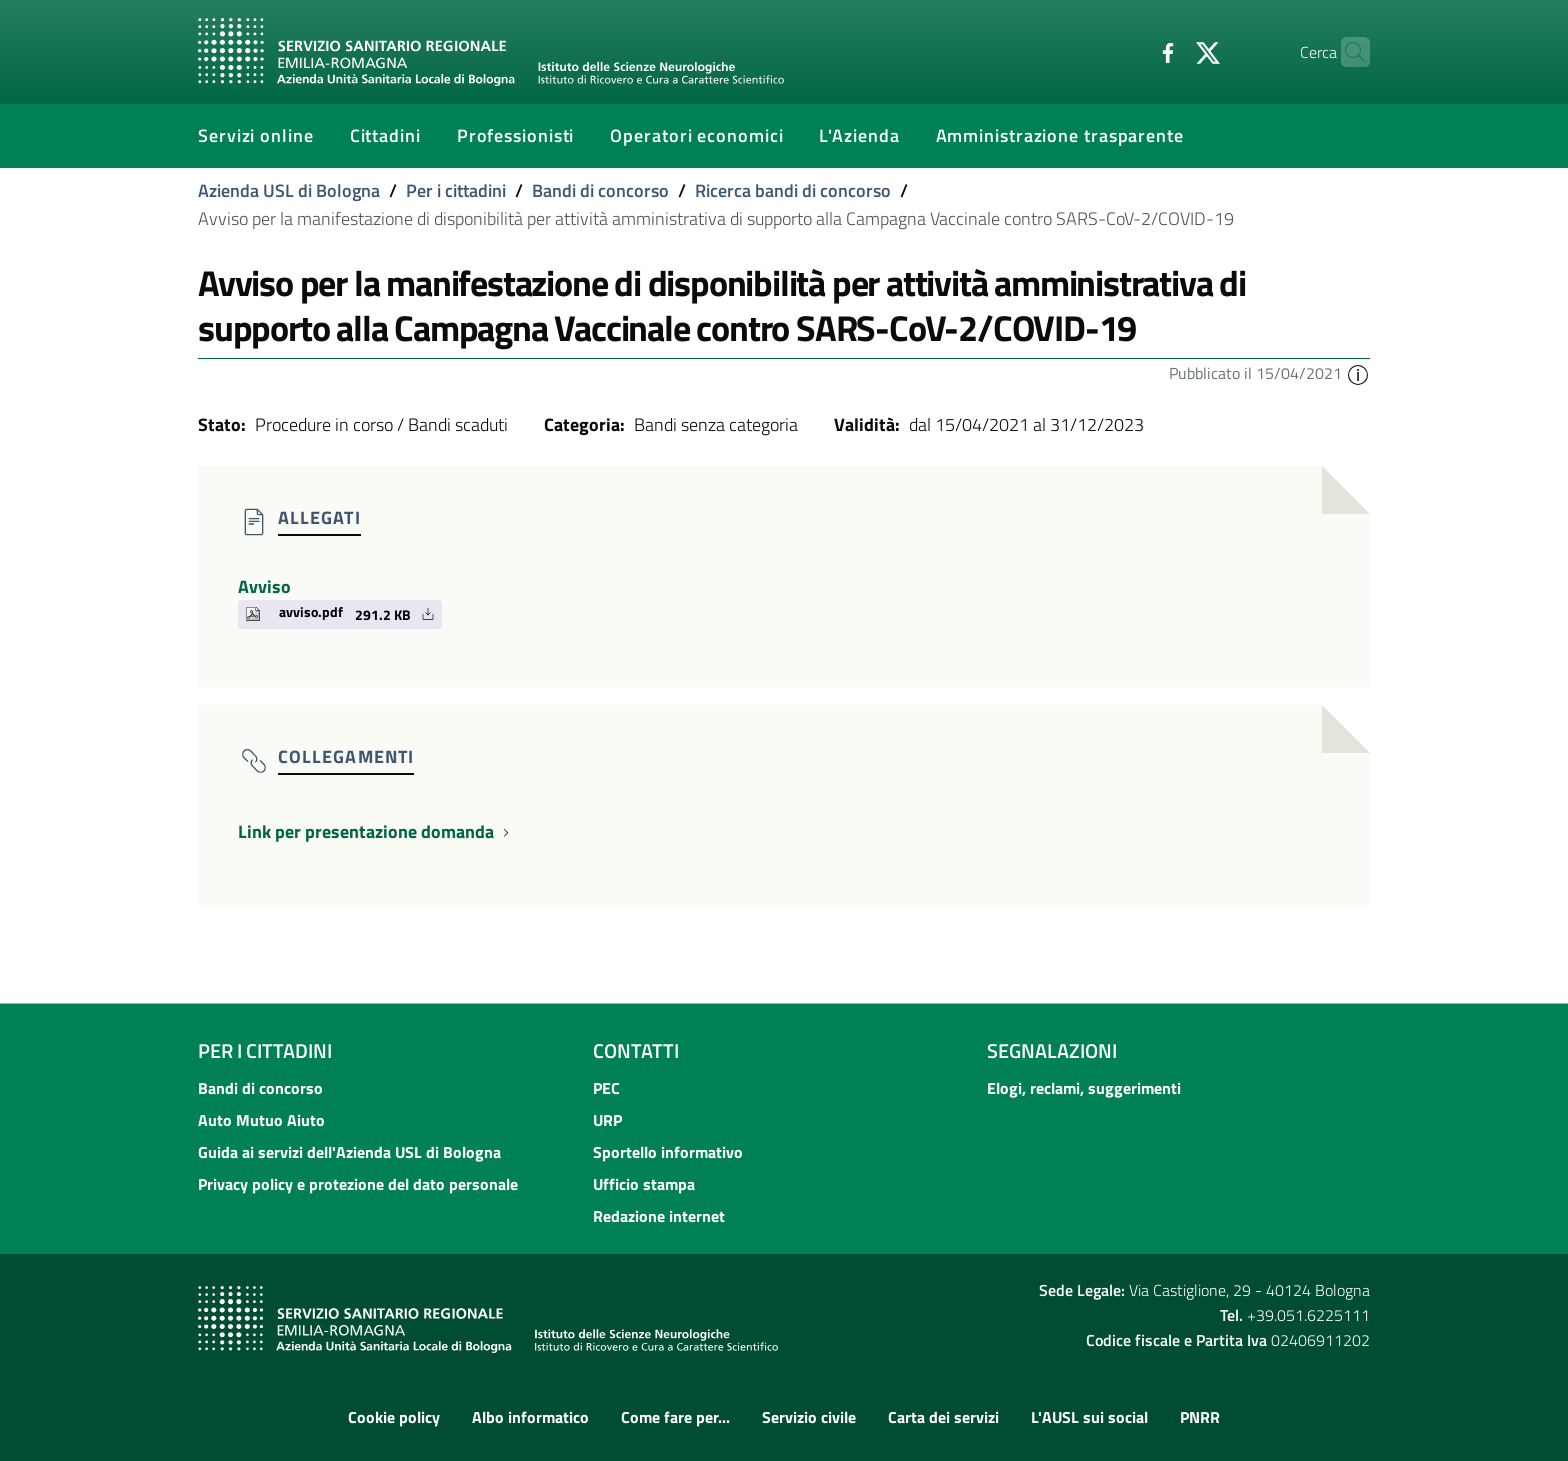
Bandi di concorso (600, 190)
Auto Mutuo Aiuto (261, 1120)
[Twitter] (1169, 51)
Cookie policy (394, 1417)
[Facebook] (1129, 51)
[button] (1358, 373)
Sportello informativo (668, 1152)
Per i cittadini (456, 190)
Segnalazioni (1052, 1050)
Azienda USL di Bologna (289, 190)
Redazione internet (659, 1216)
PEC (606, 1088)
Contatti (636, 1050)
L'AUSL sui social (1089, 1417)
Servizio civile (809, 1417)
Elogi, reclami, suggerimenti (1084, 1088)
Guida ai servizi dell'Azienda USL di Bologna (349, 1152)
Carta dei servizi (943, 1417)
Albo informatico (530, 1417)
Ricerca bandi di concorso (793, 190)
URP (607, 1120)
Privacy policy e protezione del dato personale (358, 1184)
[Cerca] (1346, 52)
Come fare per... (675, 1417)
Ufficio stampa (644, 1184)
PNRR (1200, 1417)
